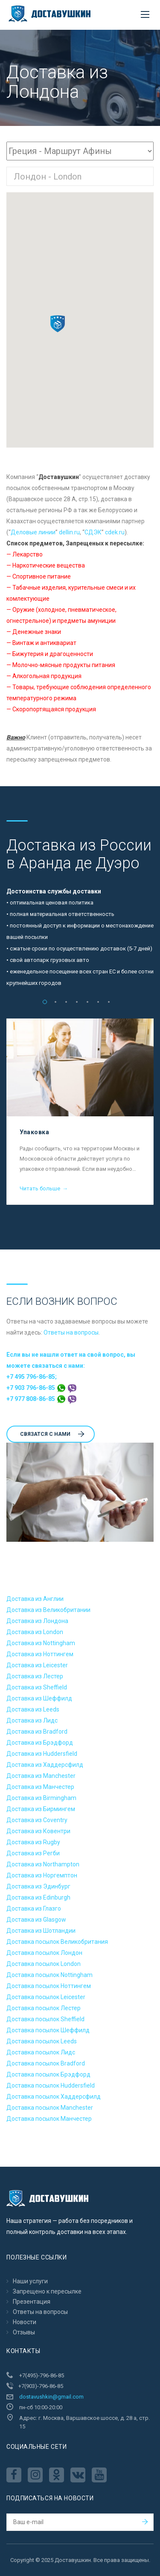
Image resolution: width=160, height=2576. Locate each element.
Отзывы (24, 2332)
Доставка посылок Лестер (43, 2008)
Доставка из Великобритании (48, 1609)
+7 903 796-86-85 (41, 1387)
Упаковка (34, 1132)
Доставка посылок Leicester (45, 1997)
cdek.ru (115, 532)
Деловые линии (33, 532)
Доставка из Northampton (42, 1864)
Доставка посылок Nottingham (49, 1974)
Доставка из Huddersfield (41, 1753)
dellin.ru (69, 532)
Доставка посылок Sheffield (45, 2019)
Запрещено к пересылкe (47, 2291)
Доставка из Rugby (33, 1842)
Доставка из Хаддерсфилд (44, 1764)
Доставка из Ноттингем (39, 1654)
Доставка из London (34, 1632)
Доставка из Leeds (32, 1709)
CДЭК (93, 532)
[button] (57, 323)
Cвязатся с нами (52, 1434)
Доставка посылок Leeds (41, 2041)
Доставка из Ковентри (38, 1831)
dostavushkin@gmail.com (51, 2396)
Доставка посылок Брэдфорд (48, 2074)
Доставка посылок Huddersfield (50, 2085)
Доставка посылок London (43, 1963)
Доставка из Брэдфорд (39, 1742)
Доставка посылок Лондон (44, 1952)
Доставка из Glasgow (36, 1919)
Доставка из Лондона (37, 1620)
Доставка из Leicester (37, 1665)
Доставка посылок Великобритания (57, 1941)
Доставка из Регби (33, 1853)
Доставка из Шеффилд (39, 1698)
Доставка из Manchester (41, 1775)
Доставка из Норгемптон (41, 1875)
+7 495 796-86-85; (31, 1376)
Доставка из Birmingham (41, 1797)
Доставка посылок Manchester (49, 2107)
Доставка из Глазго (33, 1908)
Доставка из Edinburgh (38, 1897)
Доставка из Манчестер (40, 1786)
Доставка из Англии (35, 1598)
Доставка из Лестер (34, 1676)
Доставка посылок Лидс (40, 2052)
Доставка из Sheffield (36, 1687)
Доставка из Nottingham (40, 1643)
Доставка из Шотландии (41, 1930)
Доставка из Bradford (36, 1731)
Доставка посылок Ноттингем (48, 1986)
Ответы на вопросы (71, 1332)
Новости (24, 2322)
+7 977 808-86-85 (41, 1398)
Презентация (31, 2301)
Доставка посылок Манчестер (49, 2118)
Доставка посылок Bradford (45, 2063)
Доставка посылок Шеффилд (48, 2030)
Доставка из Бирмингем (40, 1809)
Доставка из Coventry (36, 1820)
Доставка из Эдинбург (38, 1886)
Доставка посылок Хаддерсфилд (53, 2096)
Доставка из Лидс (32, 1720)
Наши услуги (30, 2281)
